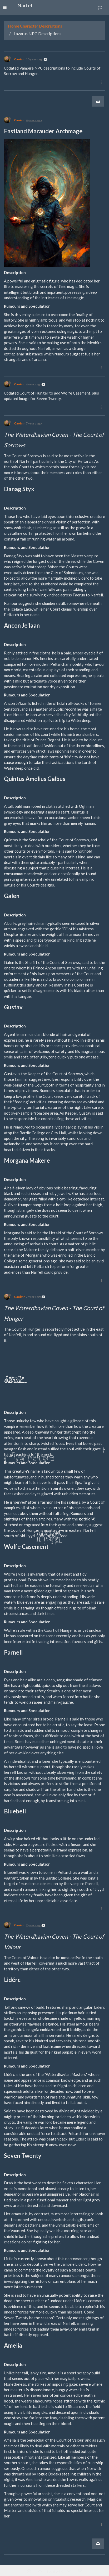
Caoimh (19, 59)
